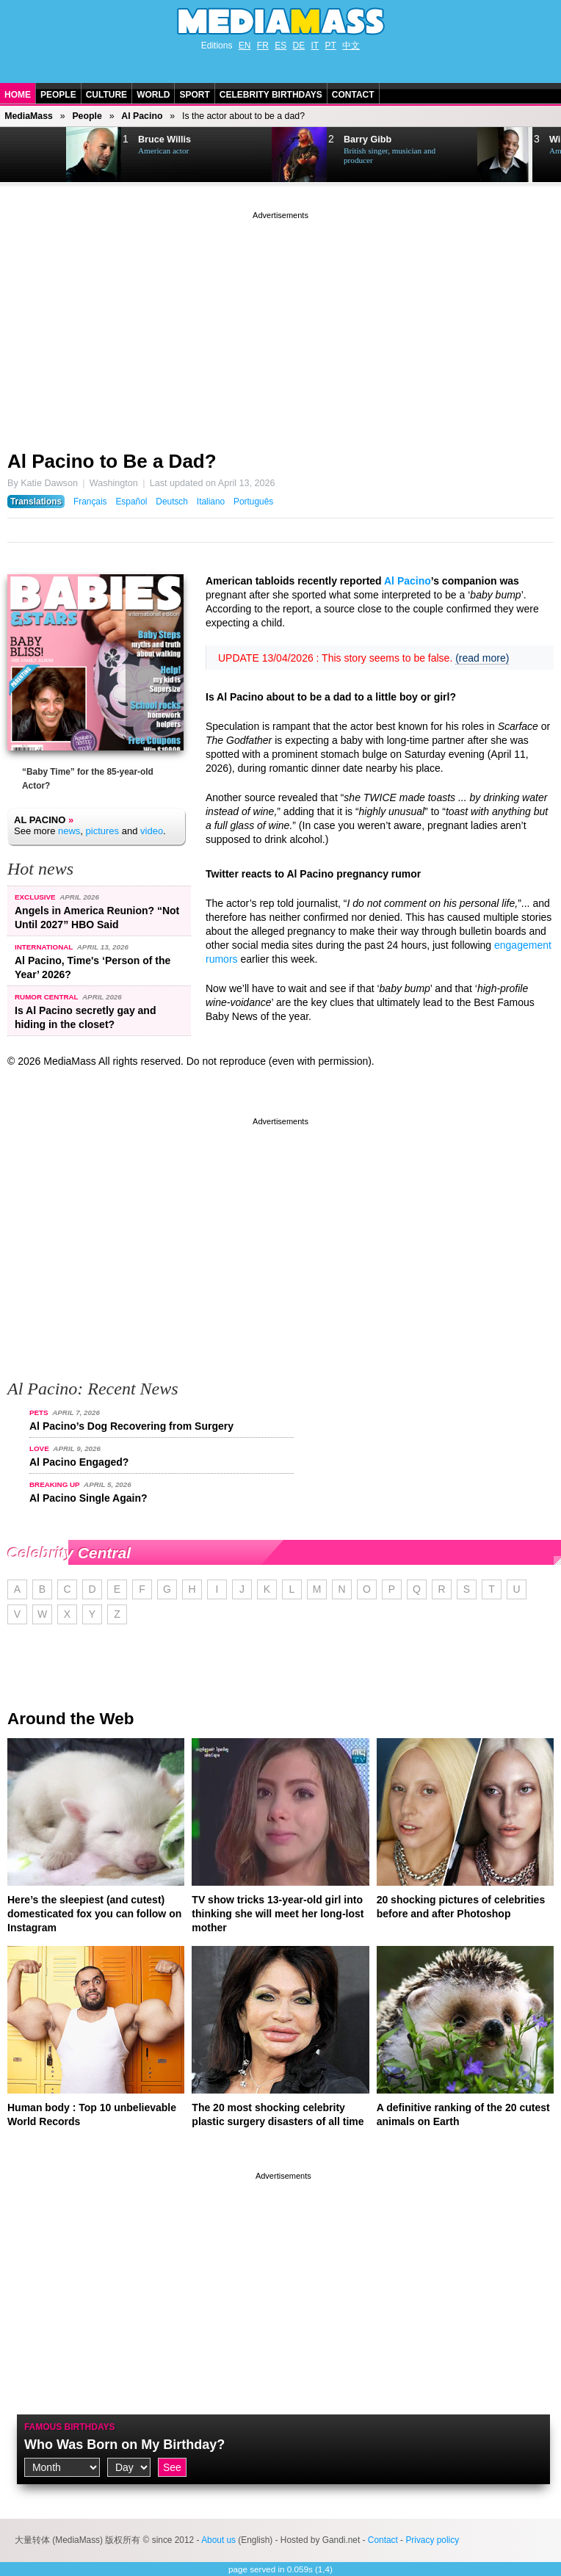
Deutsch (172, 501)
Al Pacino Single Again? (88, 1498)
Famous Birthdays (69, 2427)
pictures (103, 830)
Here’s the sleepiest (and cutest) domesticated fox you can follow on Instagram (94, 1913)
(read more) (482, 658)
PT (330, 45)
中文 (351, 45)
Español (131, 501)
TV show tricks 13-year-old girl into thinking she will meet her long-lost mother (277, 1913)
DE (299, 45)
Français (90, 501)
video (151, 830)
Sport (194, 95)
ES (280, 45)
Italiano (211, 501)
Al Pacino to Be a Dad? (112, 461)
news (69, 830)
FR (263, 45)
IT (315, 45)
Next (34, 155)
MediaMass (28, 116)
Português (253, 501)
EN (245, 45)
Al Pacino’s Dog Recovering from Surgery (131, 1426)
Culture (106, 95)
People (58, 95)
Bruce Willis (164, 139)
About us (218, 2540)
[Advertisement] (280, 325)
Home (17, 95)
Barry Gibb (367, 139)
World (153, 95)
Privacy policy (432, 2540)
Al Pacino (141, 116)
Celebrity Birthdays (271, 95)
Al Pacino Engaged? (79, 1462)
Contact (353, 95)
